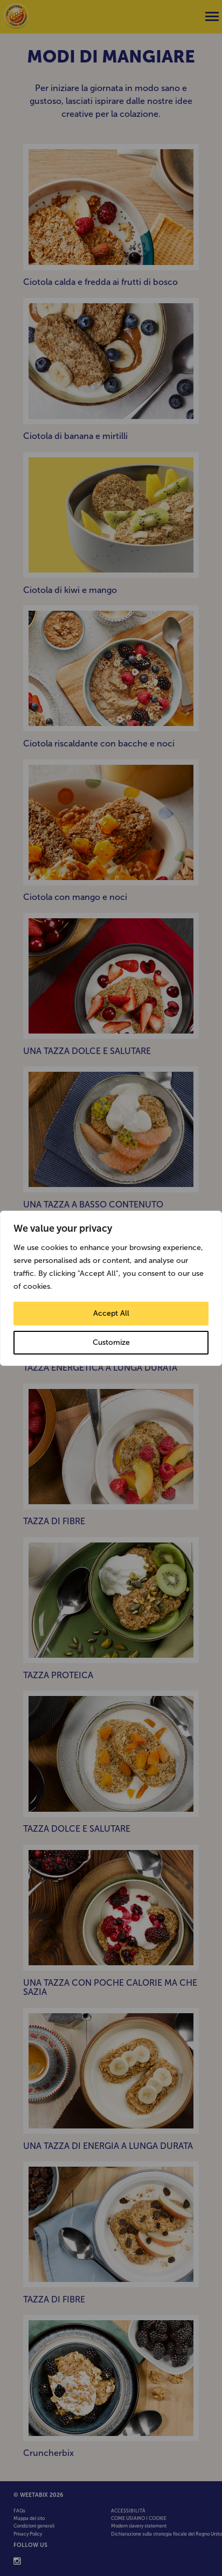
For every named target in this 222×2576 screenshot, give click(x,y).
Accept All (111, 1313)
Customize (111, 1342)
